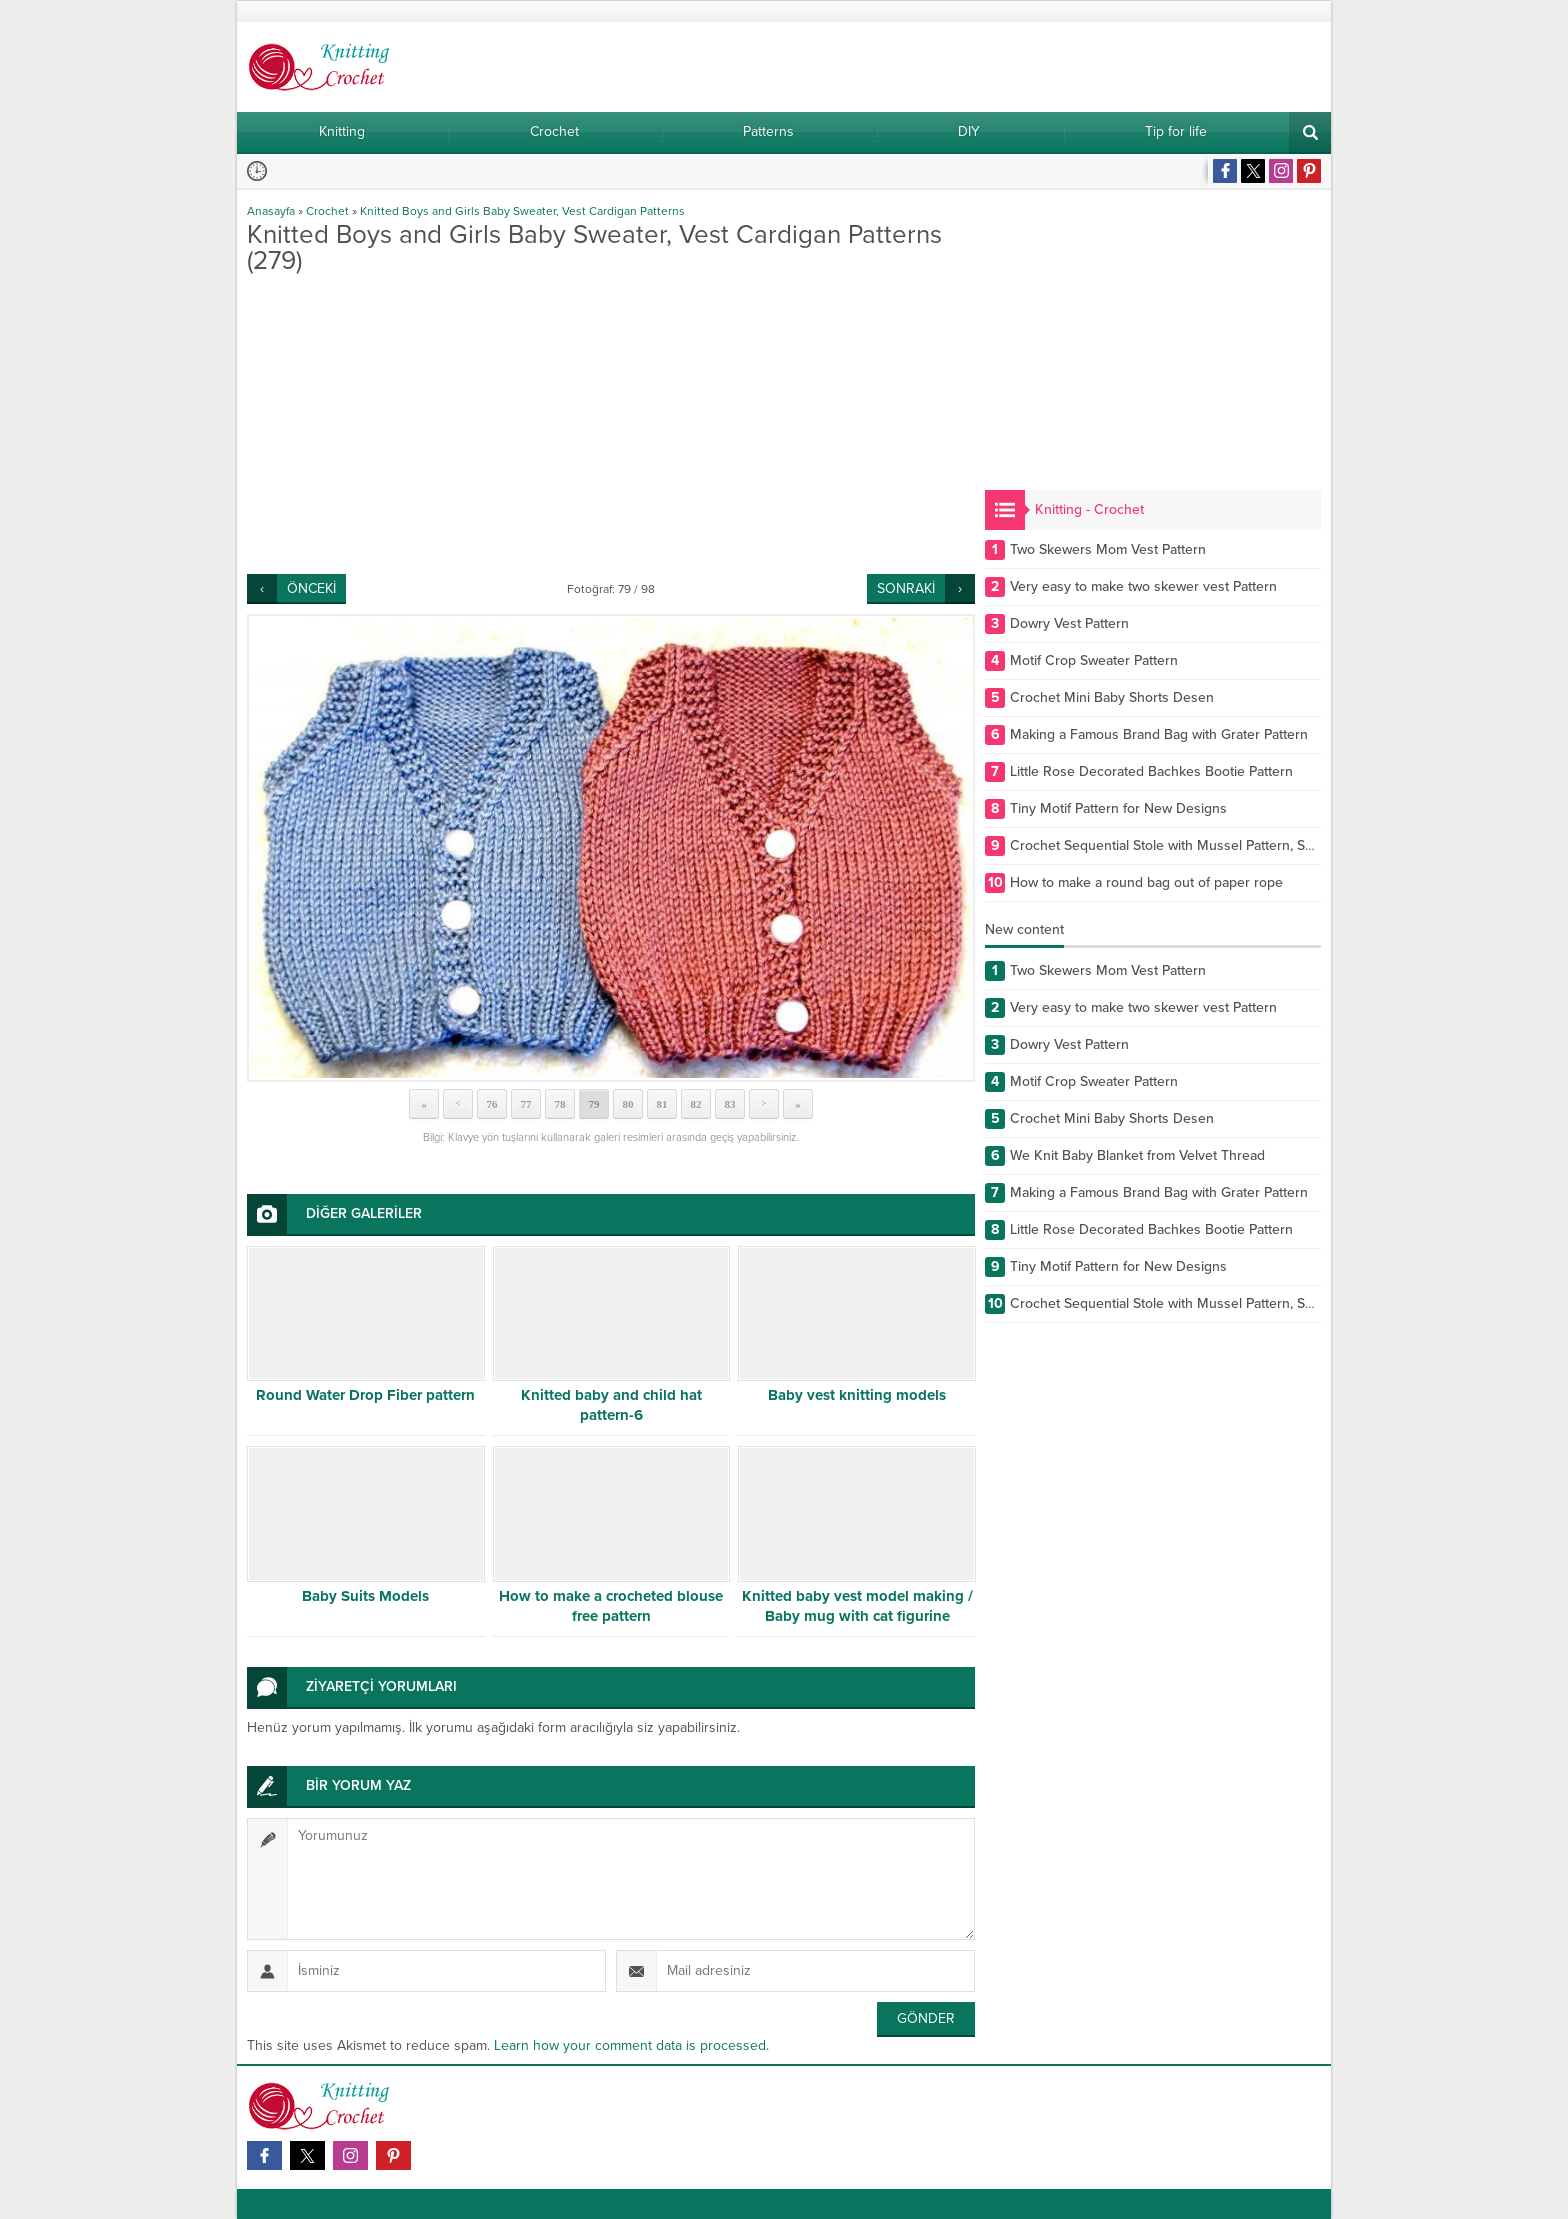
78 (560, 1104)
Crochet (327, 211)
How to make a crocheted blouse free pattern (611, 1606)
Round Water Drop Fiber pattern (365, 1395)
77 (526, 1104)
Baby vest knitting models (857, 1395)
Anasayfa (271, 211)
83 (730, 1104)
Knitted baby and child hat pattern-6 (611, 1405)
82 (696, 1104)
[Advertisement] (611, 424)
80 (628, 1104)
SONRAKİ (906, 588)
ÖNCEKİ (311, 588)
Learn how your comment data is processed (630, 2045)
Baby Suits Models (365, 1596)
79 (594, 1104)
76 (492, 1104)
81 (662, 1104)
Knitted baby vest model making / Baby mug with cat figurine (857, 1606)
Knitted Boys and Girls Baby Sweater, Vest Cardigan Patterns (522, 211)
